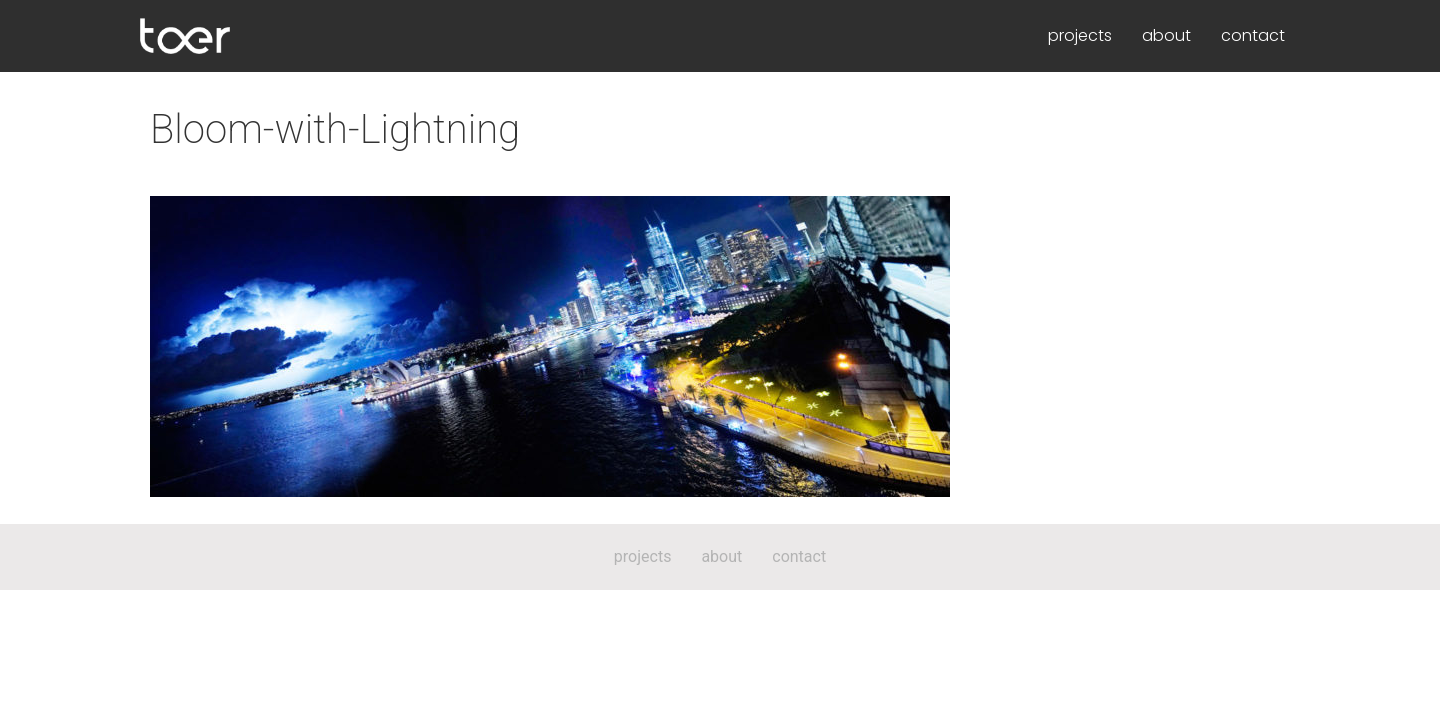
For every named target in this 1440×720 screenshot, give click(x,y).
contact (1253, 35)
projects (1080, 35)
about (1166, 35)
